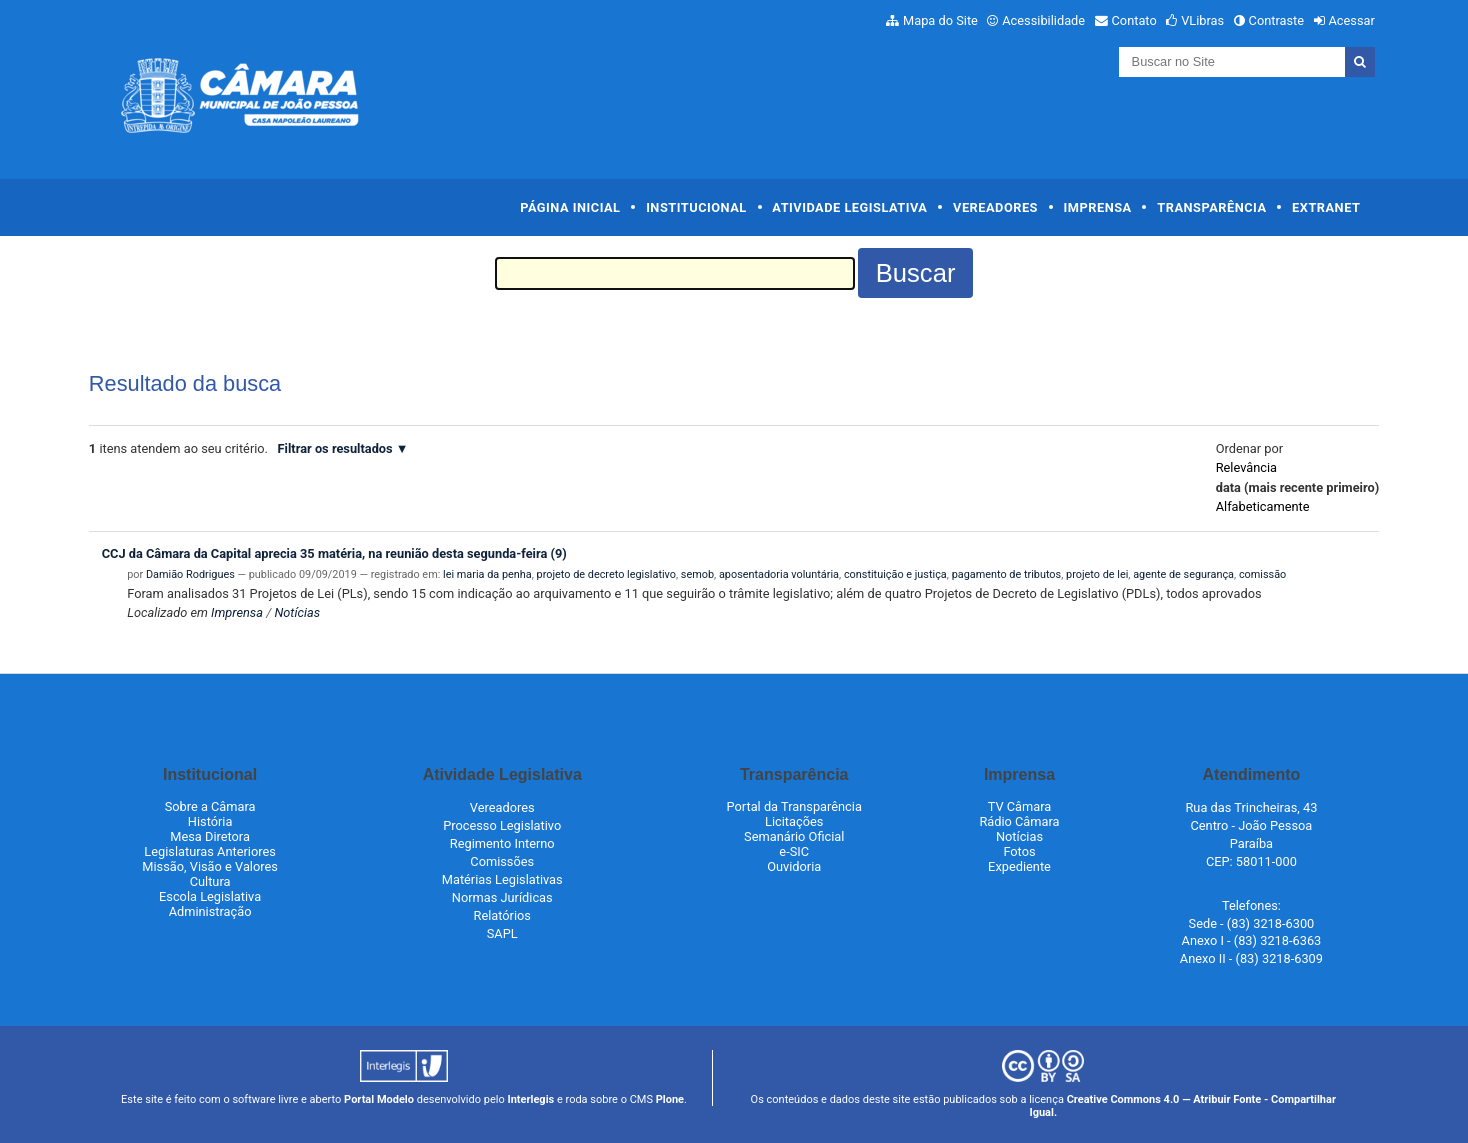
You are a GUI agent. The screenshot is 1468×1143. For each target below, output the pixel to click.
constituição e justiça (895, 574)
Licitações (794, 821)
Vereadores (995, 207)
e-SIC (794, 851)
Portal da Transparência (794, 806)
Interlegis (530, 1099)
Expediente (1019, 866)
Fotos (1019, 851)
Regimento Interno (502, 843)
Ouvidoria (794, 866)
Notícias (297, 612)
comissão (1262, 574)
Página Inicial (570, 207)
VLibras (1202, 20)
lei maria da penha (487, 574)
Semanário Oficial (794, 836)
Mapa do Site (940, 20)
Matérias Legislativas (502, 879)
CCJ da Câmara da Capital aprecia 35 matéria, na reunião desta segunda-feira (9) (334, 553)
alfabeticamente (1263, 506)
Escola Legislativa (210, 896)
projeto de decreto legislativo (606, 574)
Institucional (696, 207)
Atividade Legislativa (849, 207)
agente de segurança (1183, 574)
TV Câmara (1020, 806)
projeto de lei (1097, 574)
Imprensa (1098, 207)
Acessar (1351, 20)
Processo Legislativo (502, 825)
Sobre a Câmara (210, 806)
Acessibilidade (1043, 20)
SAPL (502, 933)
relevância (1246, 467)
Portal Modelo (379, 1099)
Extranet (1326, 207)
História (210, 821)
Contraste (1277, 20)
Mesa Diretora (210, 836)
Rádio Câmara (1019, 821)
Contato (1134, 20)
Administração (210, 911)
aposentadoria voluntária (779, 574)
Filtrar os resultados (335, 448)
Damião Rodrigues (190, 574)
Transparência (1211, 207)
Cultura (210, 881)
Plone (670, 1099)
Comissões (502, 861)
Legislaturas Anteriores (209, 851)
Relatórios (502, 915)
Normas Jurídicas (502, 897)
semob (697, 574)
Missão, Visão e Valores (210, 866)
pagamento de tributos (1007, 574)
